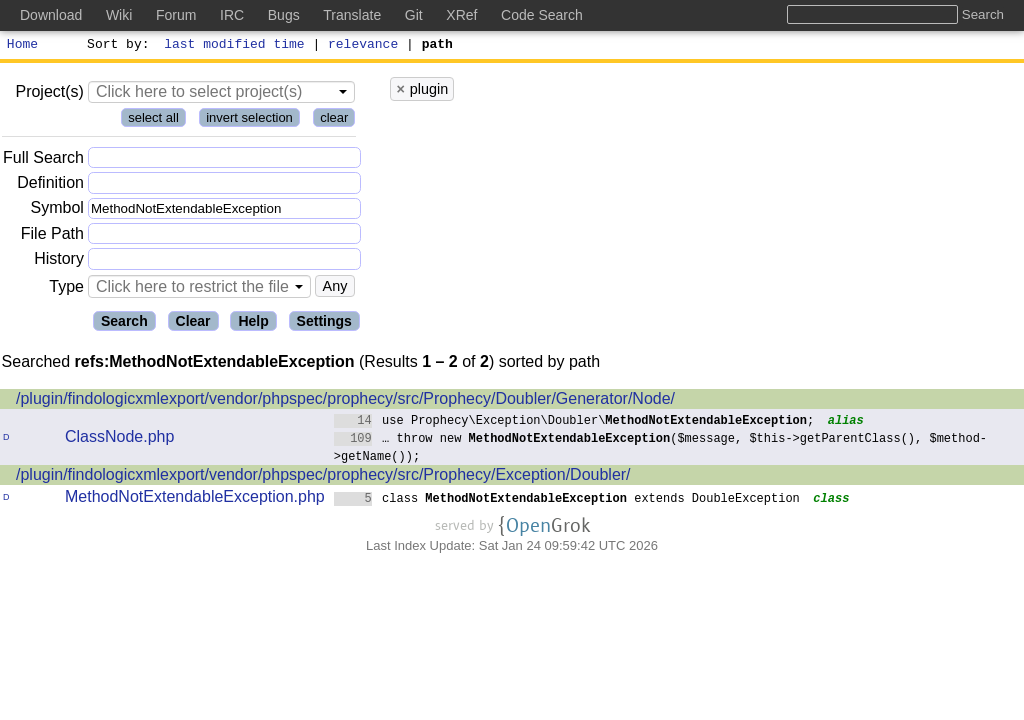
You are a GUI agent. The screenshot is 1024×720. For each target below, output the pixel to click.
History (59, 261)
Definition (50, 185)
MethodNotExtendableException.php (195, 499)
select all (153, 120)
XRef (461, 15)
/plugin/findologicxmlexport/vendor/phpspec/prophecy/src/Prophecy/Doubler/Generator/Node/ (345, 401)
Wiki (119, 15)
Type (66, 289)
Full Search (43, 160)
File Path (52, 236)
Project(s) (49, 94)
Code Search (542, 15)
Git (414, 15)
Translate (352, 15)
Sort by (115, 46)
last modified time (235, 46)
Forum (176, 15)
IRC (232, 15)
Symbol (57, 211)
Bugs (284, 15)
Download (51, 15)
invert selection (249, 120)
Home (22, 46)
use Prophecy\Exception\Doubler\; (574, 422)
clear (334, 120)
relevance (364, 46)
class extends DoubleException (567, 500)
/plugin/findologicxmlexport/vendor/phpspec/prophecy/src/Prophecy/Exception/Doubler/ (323, 477)
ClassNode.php (119, 439)
